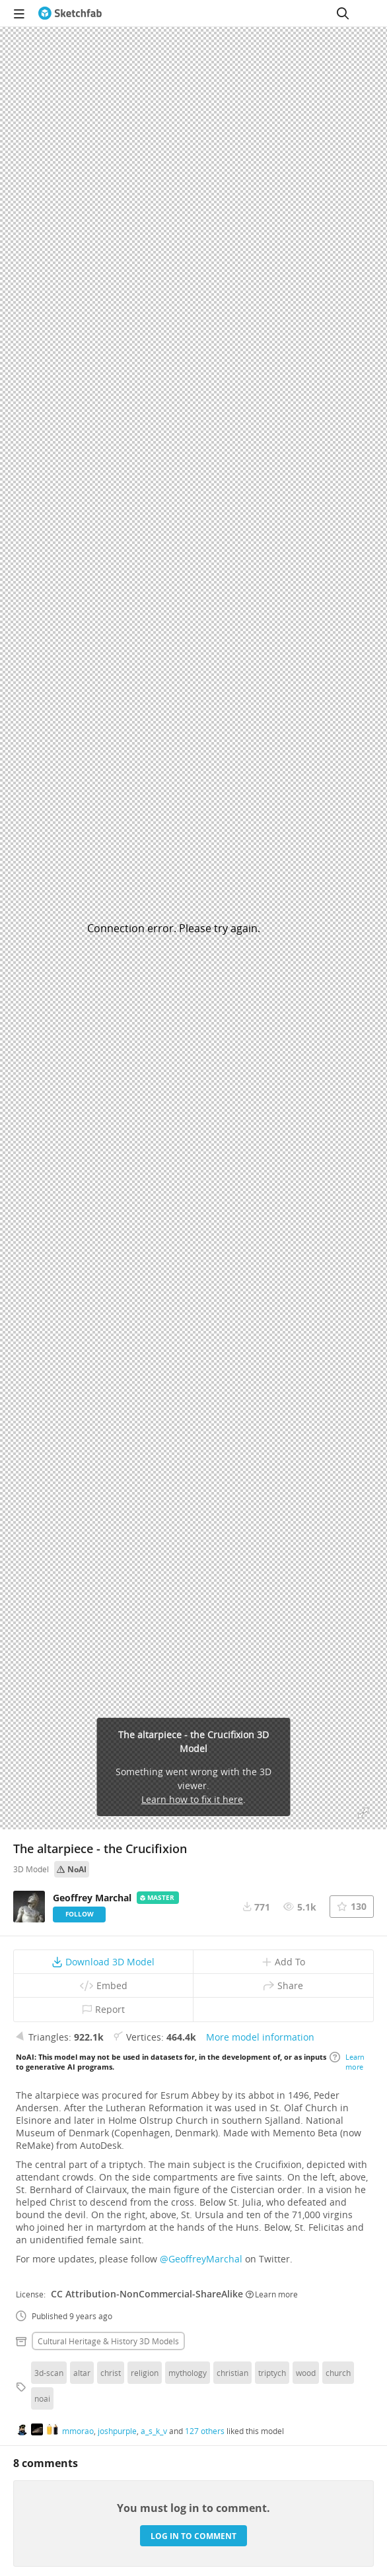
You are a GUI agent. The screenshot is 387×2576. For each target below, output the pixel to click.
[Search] (343, 13)
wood (306, 2372)
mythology (187, 2372)
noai (42, 2398)
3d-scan (48, 2372)
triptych (272, 2372)
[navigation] (19, 13)
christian (232, 2372)
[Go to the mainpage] (70, 13)
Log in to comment (193, 2536)
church (338, 2372)
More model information (260, 2037)
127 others (205, 2430)
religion (144, 2372)
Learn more (347, 2062)
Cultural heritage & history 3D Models (108, 2341)
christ (110, 2372)
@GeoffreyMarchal (201, 2259)
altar (81, 2372)
